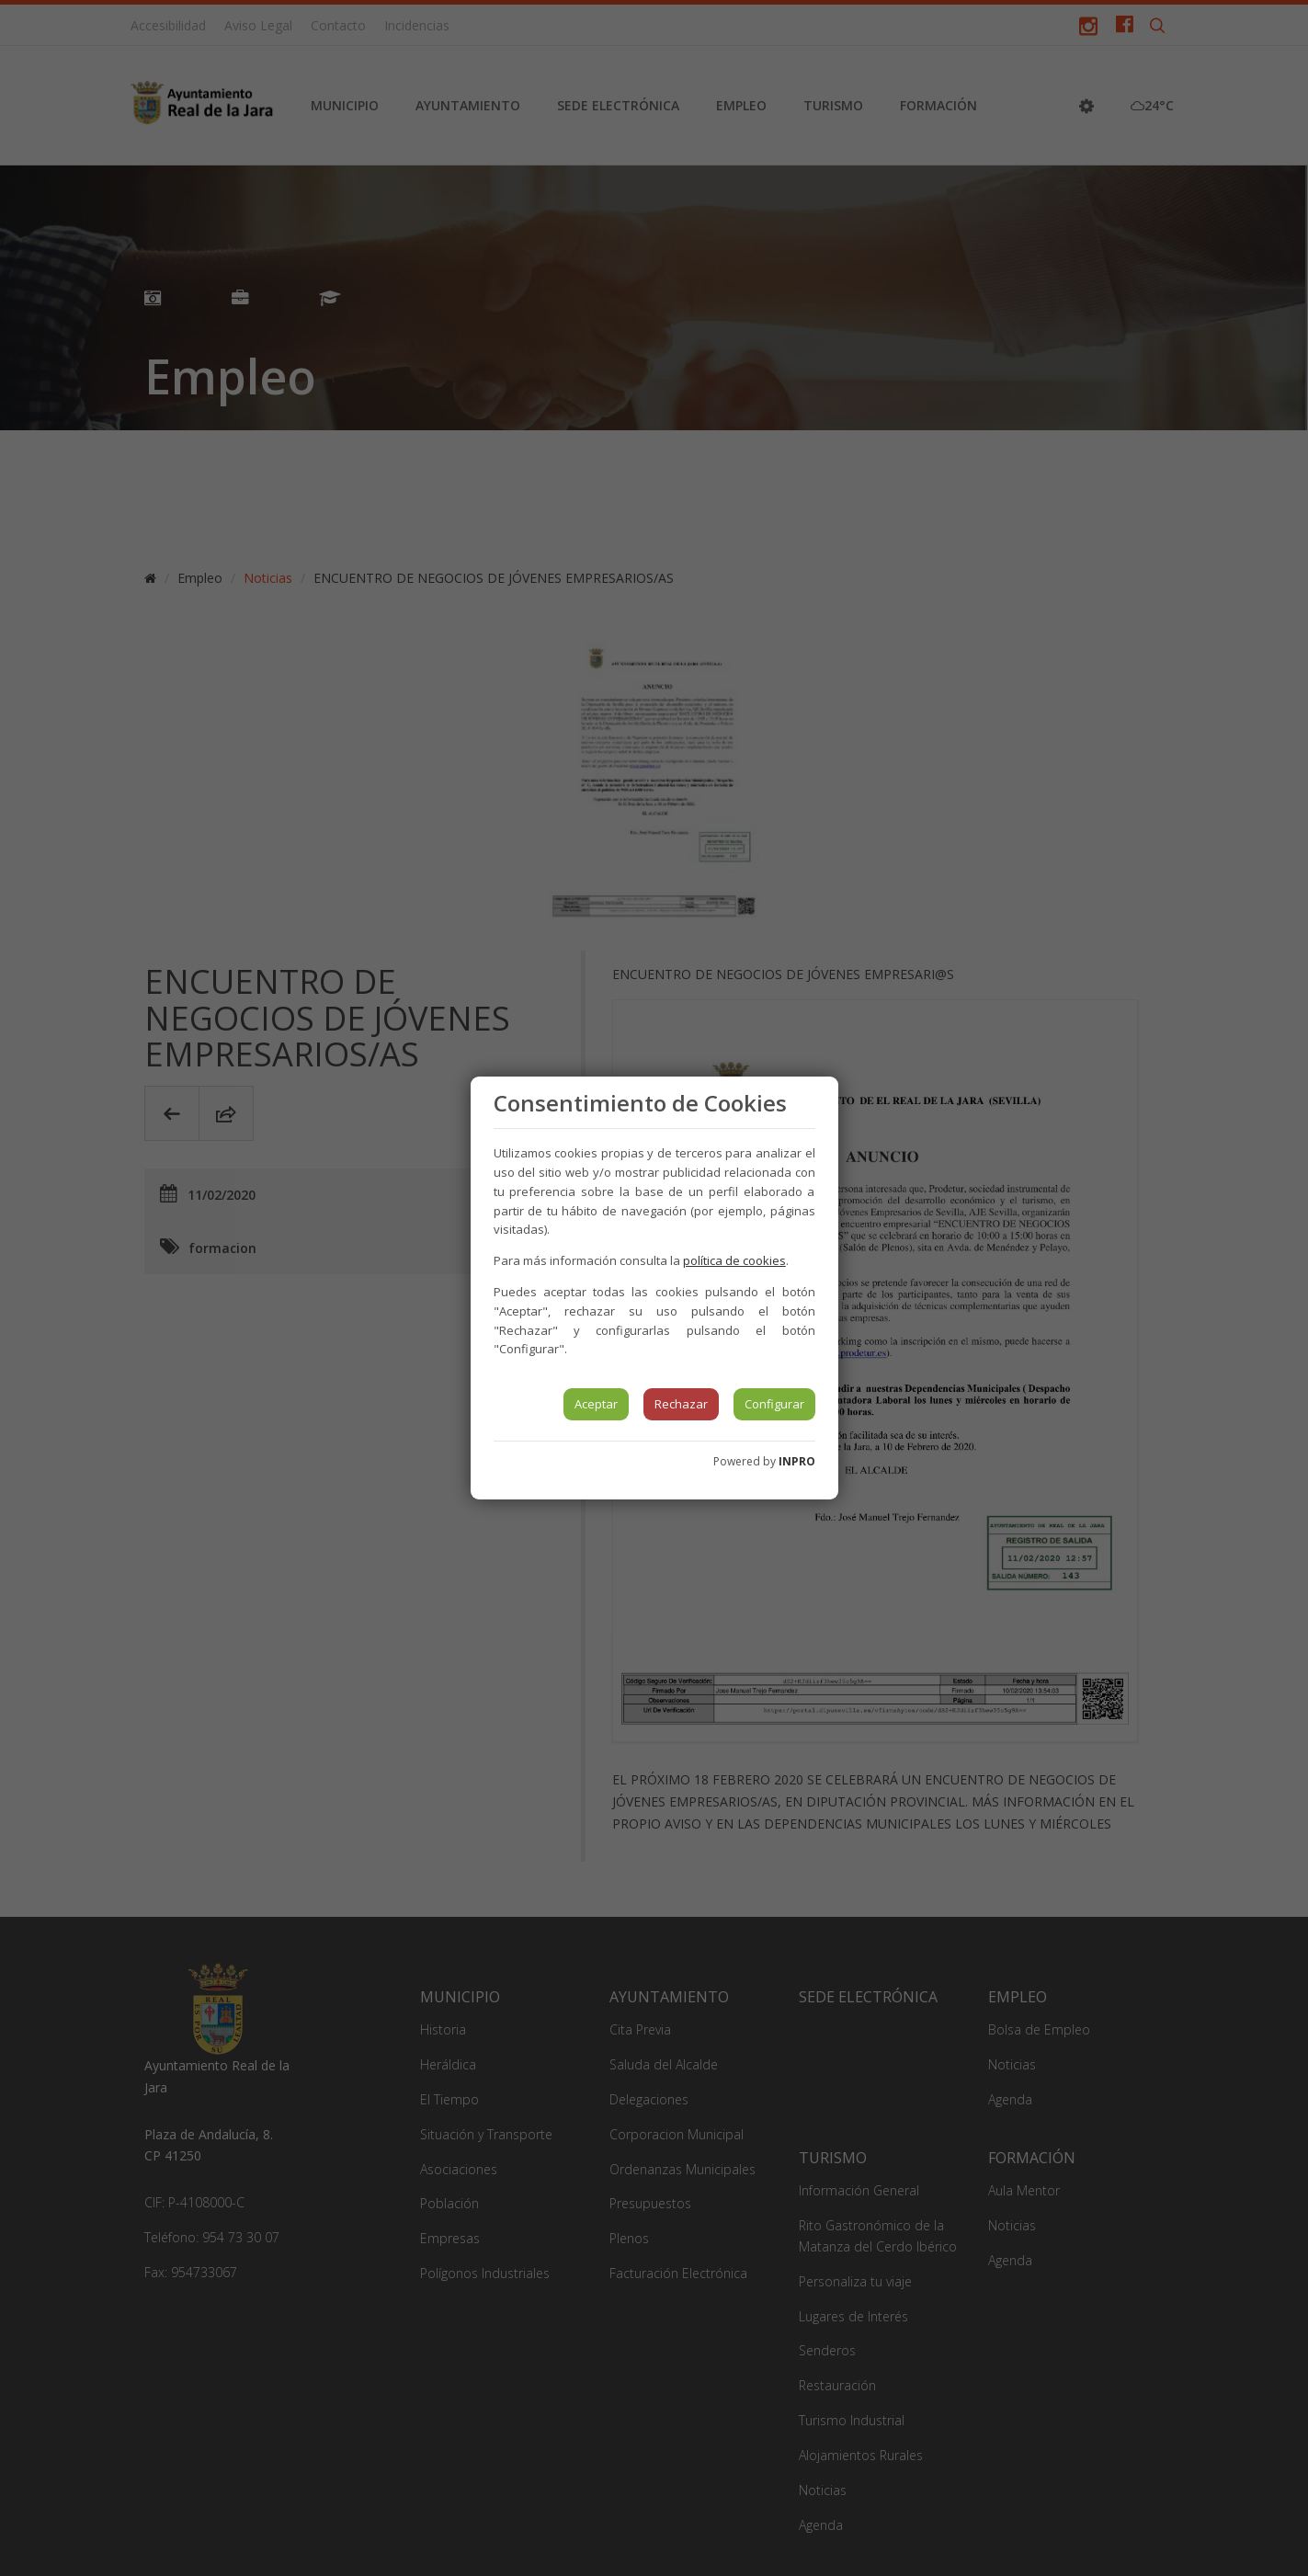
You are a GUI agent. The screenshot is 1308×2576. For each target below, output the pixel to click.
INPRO (797, 1461)
